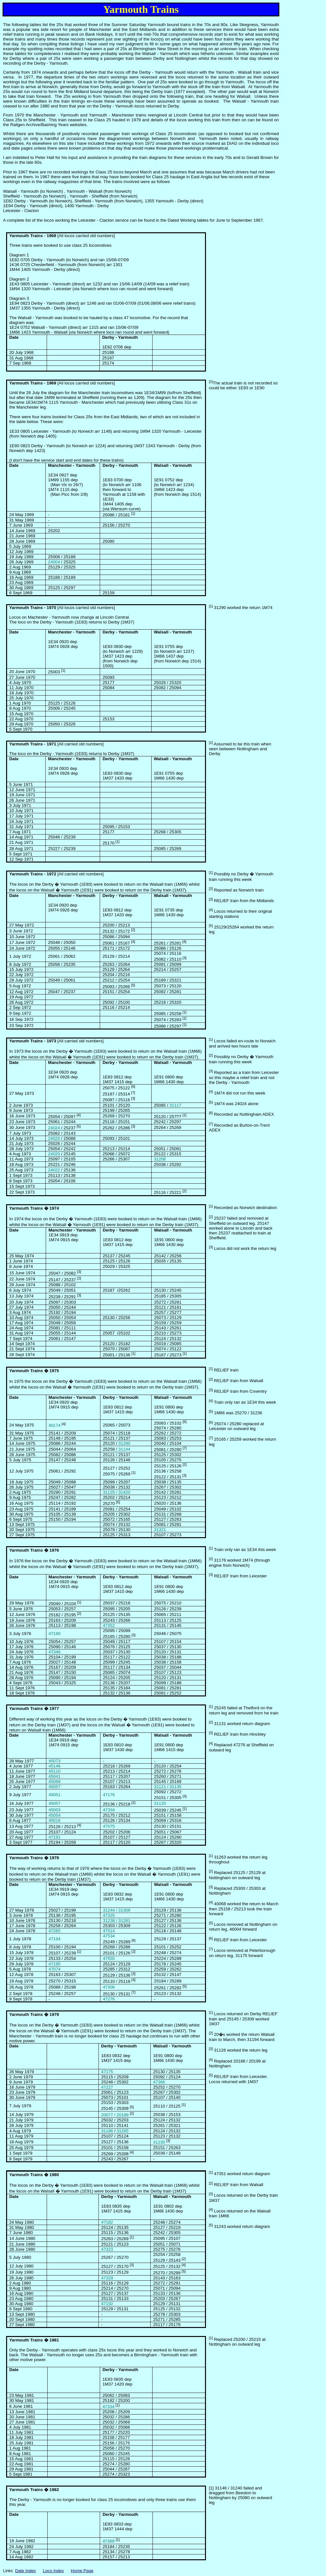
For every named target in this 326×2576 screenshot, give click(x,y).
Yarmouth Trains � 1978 (34, 1857)
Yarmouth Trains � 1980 (34, 2174)
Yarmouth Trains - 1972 (32, 874)
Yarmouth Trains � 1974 (34, 1208)
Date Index (25, 2570)
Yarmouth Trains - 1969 (32, 383)
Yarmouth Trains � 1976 (34, 1550)
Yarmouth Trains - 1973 (32, 1041)
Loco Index (53, 2570)
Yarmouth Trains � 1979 (34, 2014)
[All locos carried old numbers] (62, 607)
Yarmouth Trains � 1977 (34, 1708)
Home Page (82, 2570)
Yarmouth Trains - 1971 (32, 744)
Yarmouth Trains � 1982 (34, 2489)
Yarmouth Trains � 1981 (34, 2340)
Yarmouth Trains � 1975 (34, 1370)
